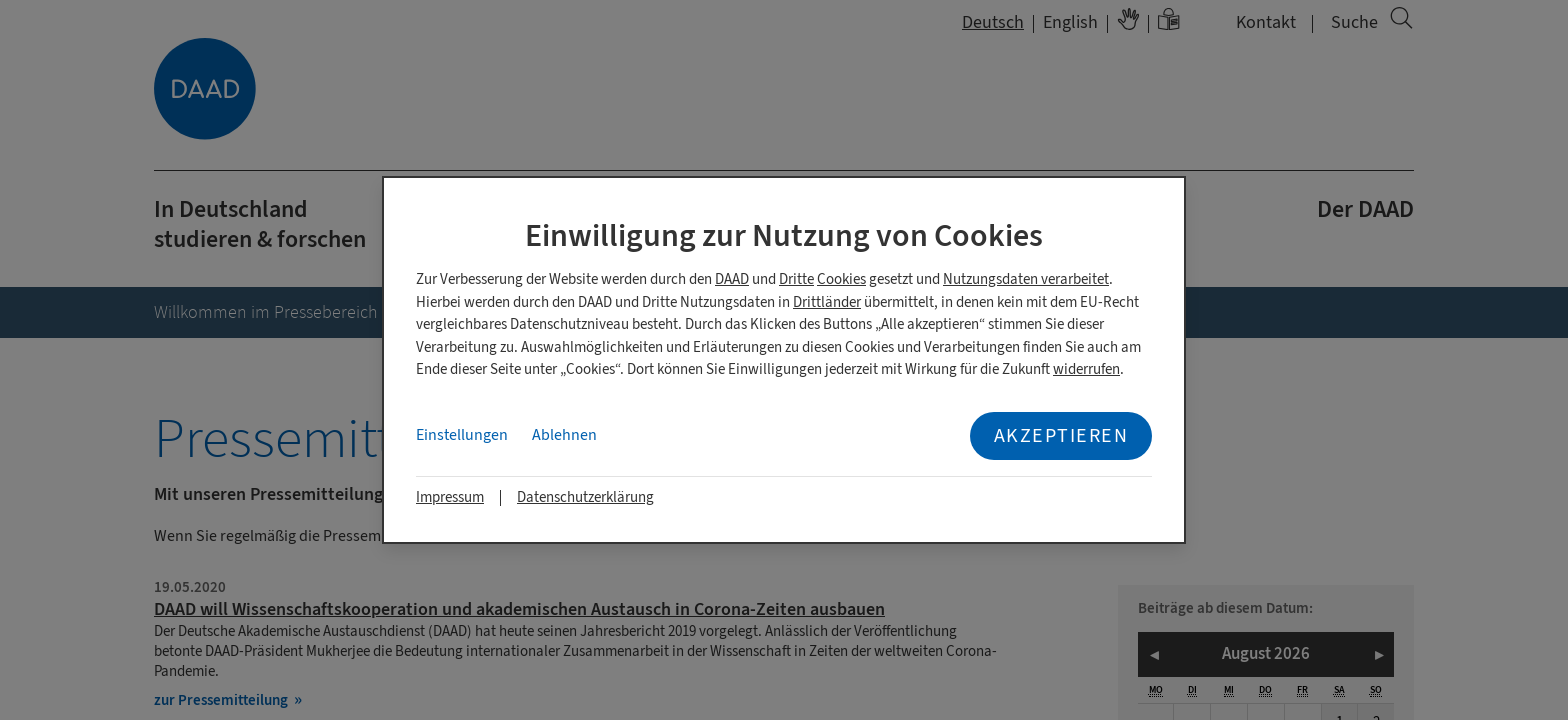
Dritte (796, 279)
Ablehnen (564, 435)
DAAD (732, 279)
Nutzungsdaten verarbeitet (1026, 279)
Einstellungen (462, 435)
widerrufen (1086, 369)
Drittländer (827, 302)
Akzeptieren (1061, 435)
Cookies (841, 279)
